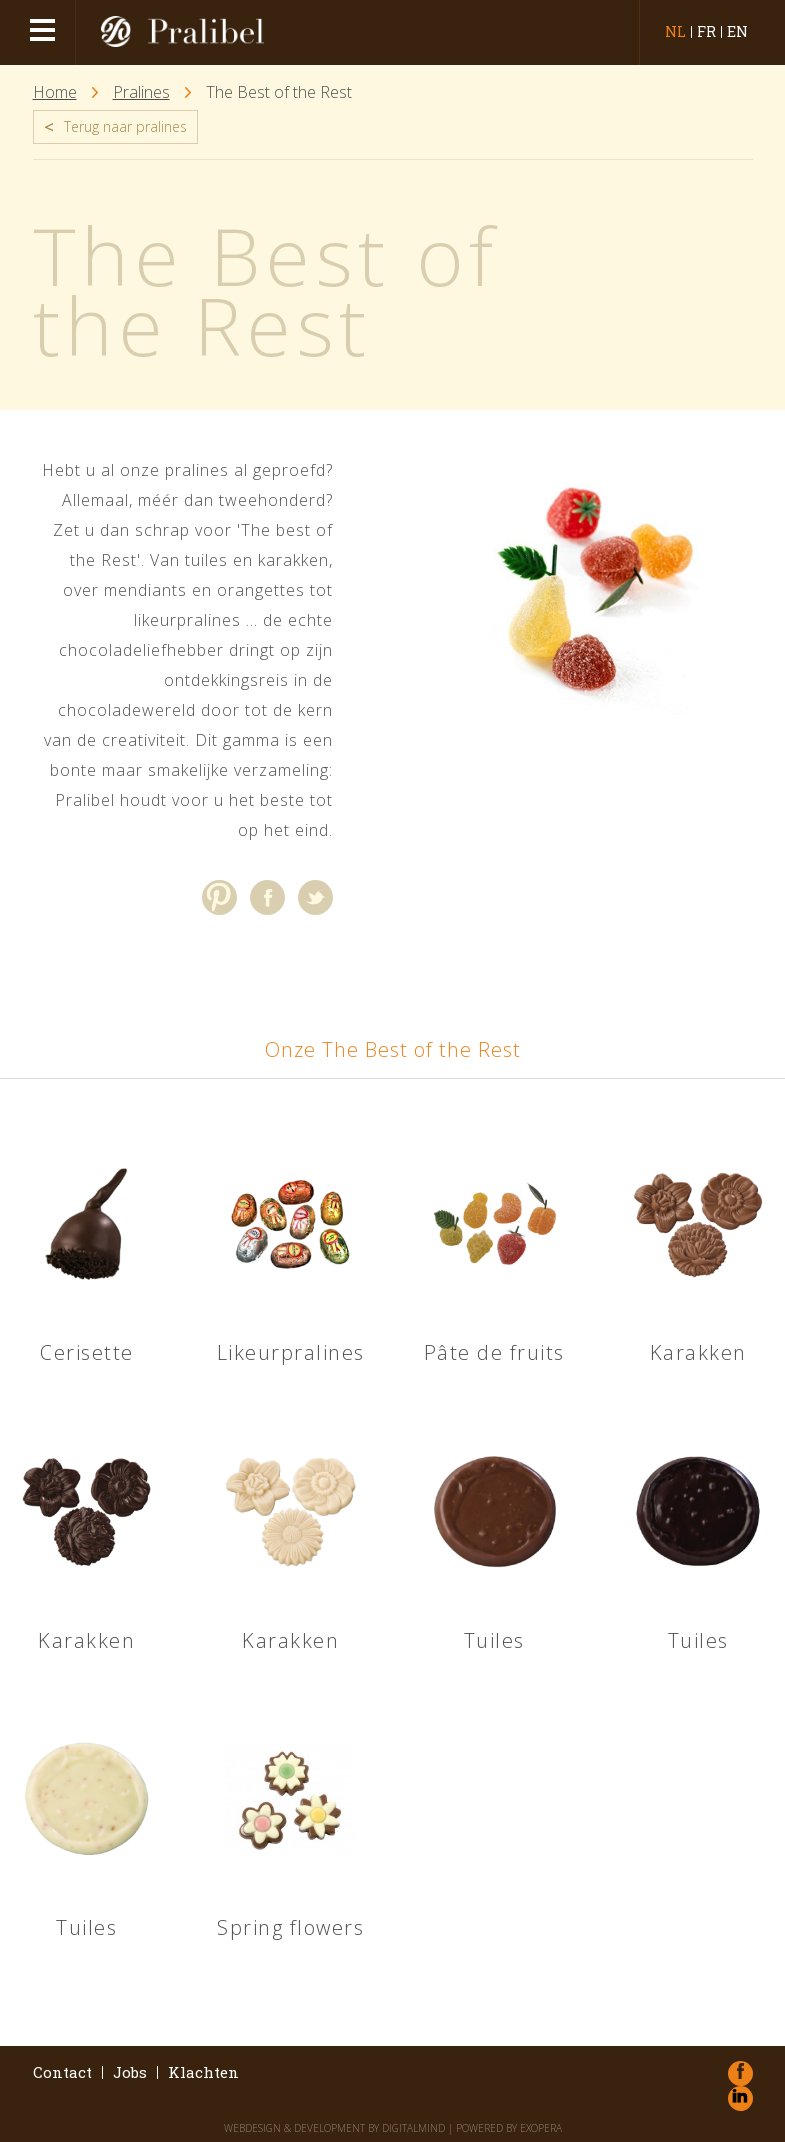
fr (706, 32)
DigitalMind (413, 2128)
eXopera (541, 2128)
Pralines (141, 92)
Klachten (203, 2072)
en (737, 32)
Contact (62, 2072)
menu (45, 32)
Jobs (130, 2072)
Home (55, 92)
